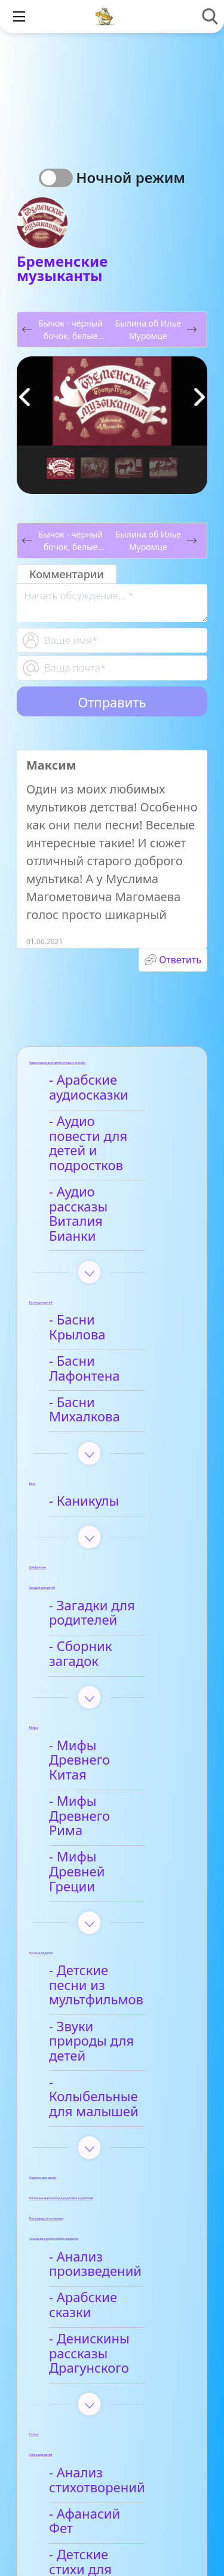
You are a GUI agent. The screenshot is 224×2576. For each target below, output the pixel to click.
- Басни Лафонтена (113, 1303)
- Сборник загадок (111, 1559)
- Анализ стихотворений (101, 2274)
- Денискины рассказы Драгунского (93, 2148)
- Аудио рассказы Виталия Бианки (107, 1184)
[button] (199, 397)
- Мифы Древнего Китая (109, 1650)
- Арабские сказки (110, 2107)
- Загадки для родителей (96, 1524)
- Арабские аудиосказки (93, 1087)
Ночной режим (130, 177)
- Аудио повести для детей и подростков (103, 1136)
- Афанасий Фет (102, 2308)
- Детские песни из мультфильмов (112, 1830)
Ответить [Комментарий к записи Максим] (180, 959)
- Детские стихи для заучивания (116, 2341)
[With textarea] (112, 603)
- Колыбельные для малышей (115, 1913)
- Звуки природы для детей (106, 1872)
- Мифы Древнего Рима (109, 1691)
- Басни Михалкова (113, 1329)
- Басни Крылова (106, 1276)
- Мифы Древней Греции (106, 1732)
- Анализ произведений (99, 2073)
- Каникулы (88, 1413)
